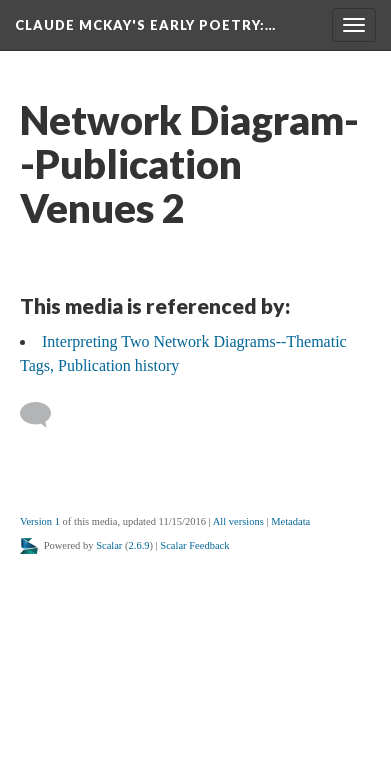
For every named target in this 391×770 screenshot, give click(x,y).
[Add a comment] (44, 415)
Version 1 (40, 521)
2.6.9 (139, 545)
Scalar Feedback (194, 545)
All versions (238, 521)
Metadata (290, 521)
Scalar (109, 545)
